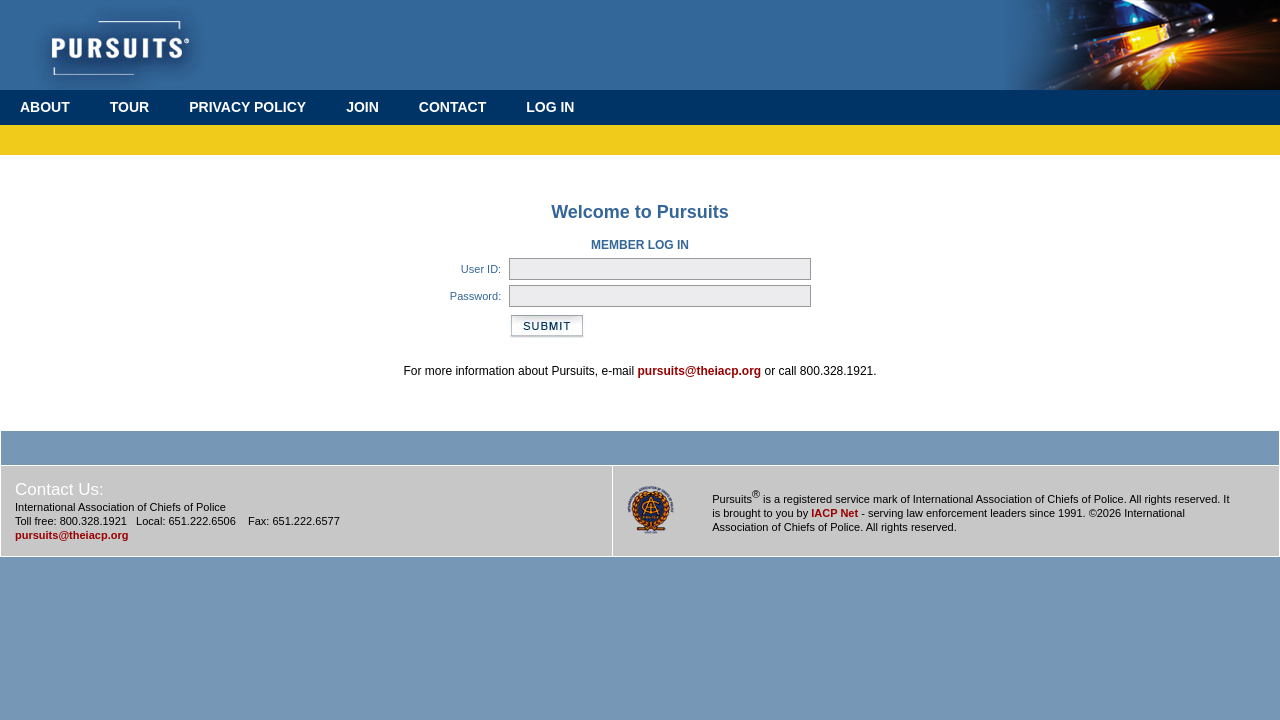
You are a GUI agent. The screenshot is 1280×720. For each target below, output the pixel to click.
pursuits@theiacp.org (699, 371)
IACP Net (834, 513)
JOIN (362, 107)
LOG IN (550, 107)
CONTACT (452, 107)
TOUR (129, 107)
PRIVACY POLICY (247, 107)
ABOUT (45, 107)
